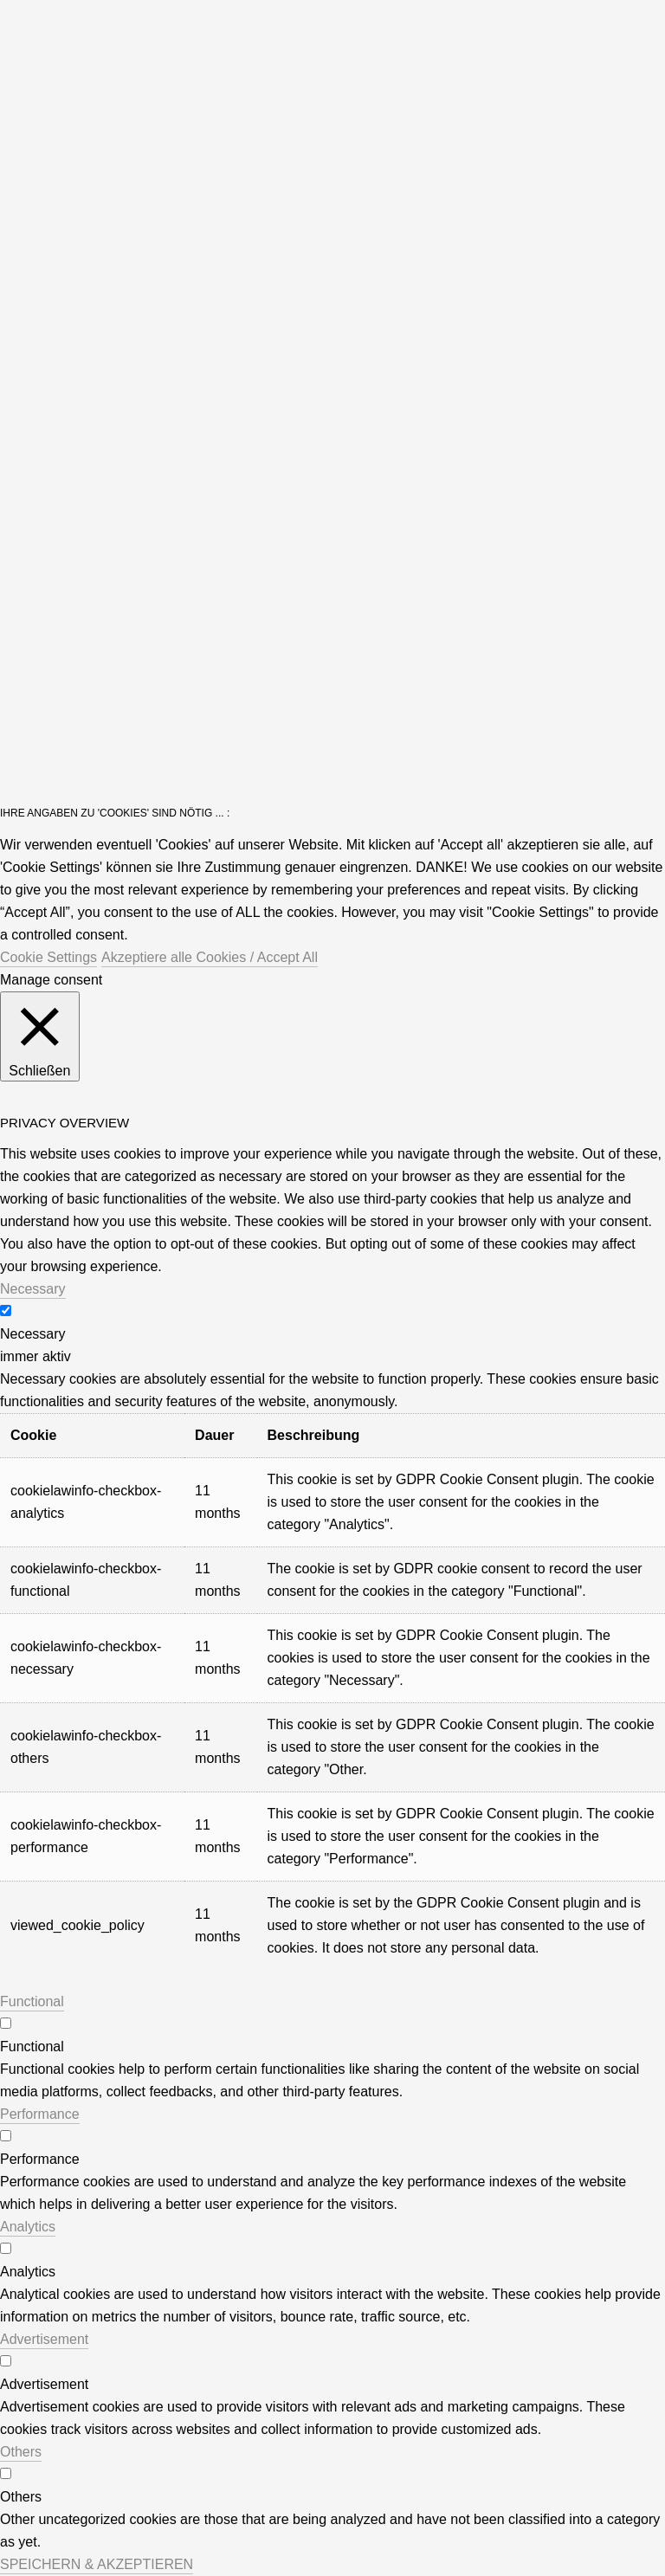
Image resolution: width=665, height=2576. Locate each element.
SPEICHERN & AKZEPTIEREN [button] (96, 2564)
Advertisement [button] (44, 2339)
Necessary (33, 1334)
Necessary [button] (33, 1289)
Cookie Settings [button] (48, 957)
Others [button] (21, 2451)
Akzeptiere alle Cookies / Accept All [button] (209, 957)
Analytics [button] (27, 2226)
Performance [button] (40, 2114)
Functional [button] (32, 2001)
